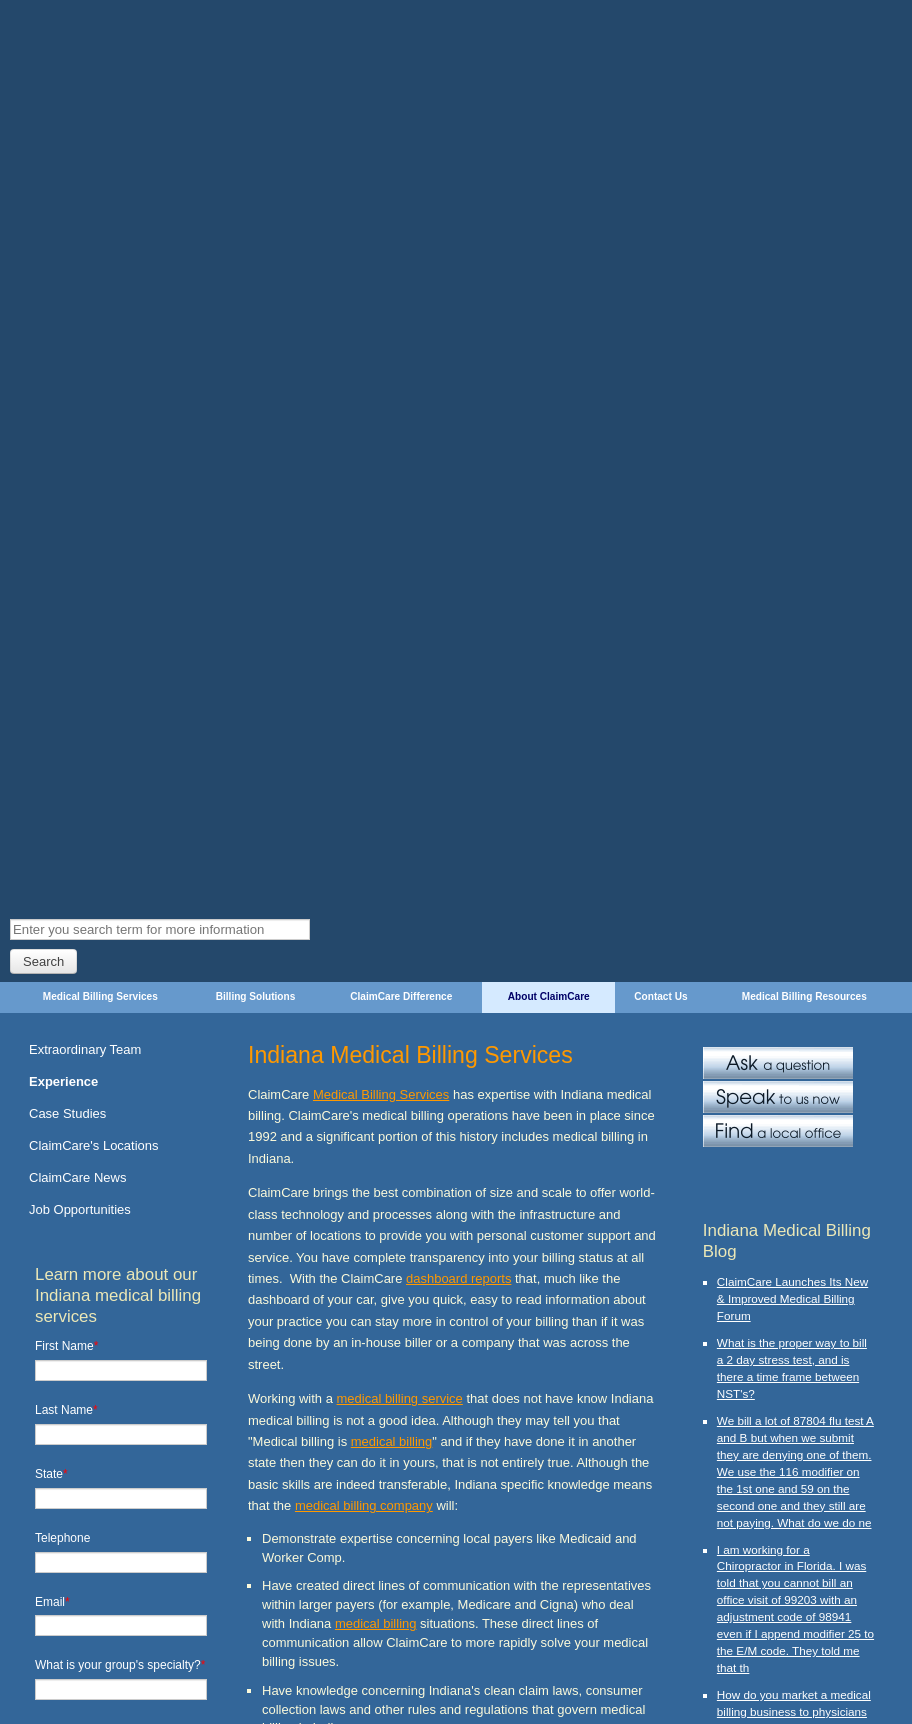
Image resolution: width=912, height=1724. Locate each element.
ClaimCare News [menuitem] (77, 375)
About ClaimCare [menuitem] (549, 194)
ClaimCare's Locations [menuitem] (94, 343)
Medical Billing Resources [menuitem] (804, 194)
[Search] (160, 127)
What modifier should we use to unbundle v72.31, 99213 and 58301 (792, 1237)
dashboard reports (458, 476)
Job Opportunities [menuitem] (80, 407)
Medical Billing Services (381, 292)
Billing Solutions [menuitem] (256, 194)
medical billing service (400, 596)
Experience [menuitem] (63, 279)
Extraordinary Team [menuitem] (85, 247)
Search (43, 159)
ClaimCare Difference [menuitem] (401, 194)
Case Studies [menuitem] (67, 311)
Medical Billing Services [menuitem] (100, 194)
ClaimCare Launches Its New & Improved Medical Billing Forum (792, 496)
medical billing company (364, 704)
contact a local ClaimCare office (462, 1587)
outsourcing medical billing (517, 1218)
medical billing (392, 639)
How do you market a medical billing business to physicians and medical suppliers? (794, 909)
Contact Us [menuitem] (660, 194)
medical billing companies (447, 1196)
